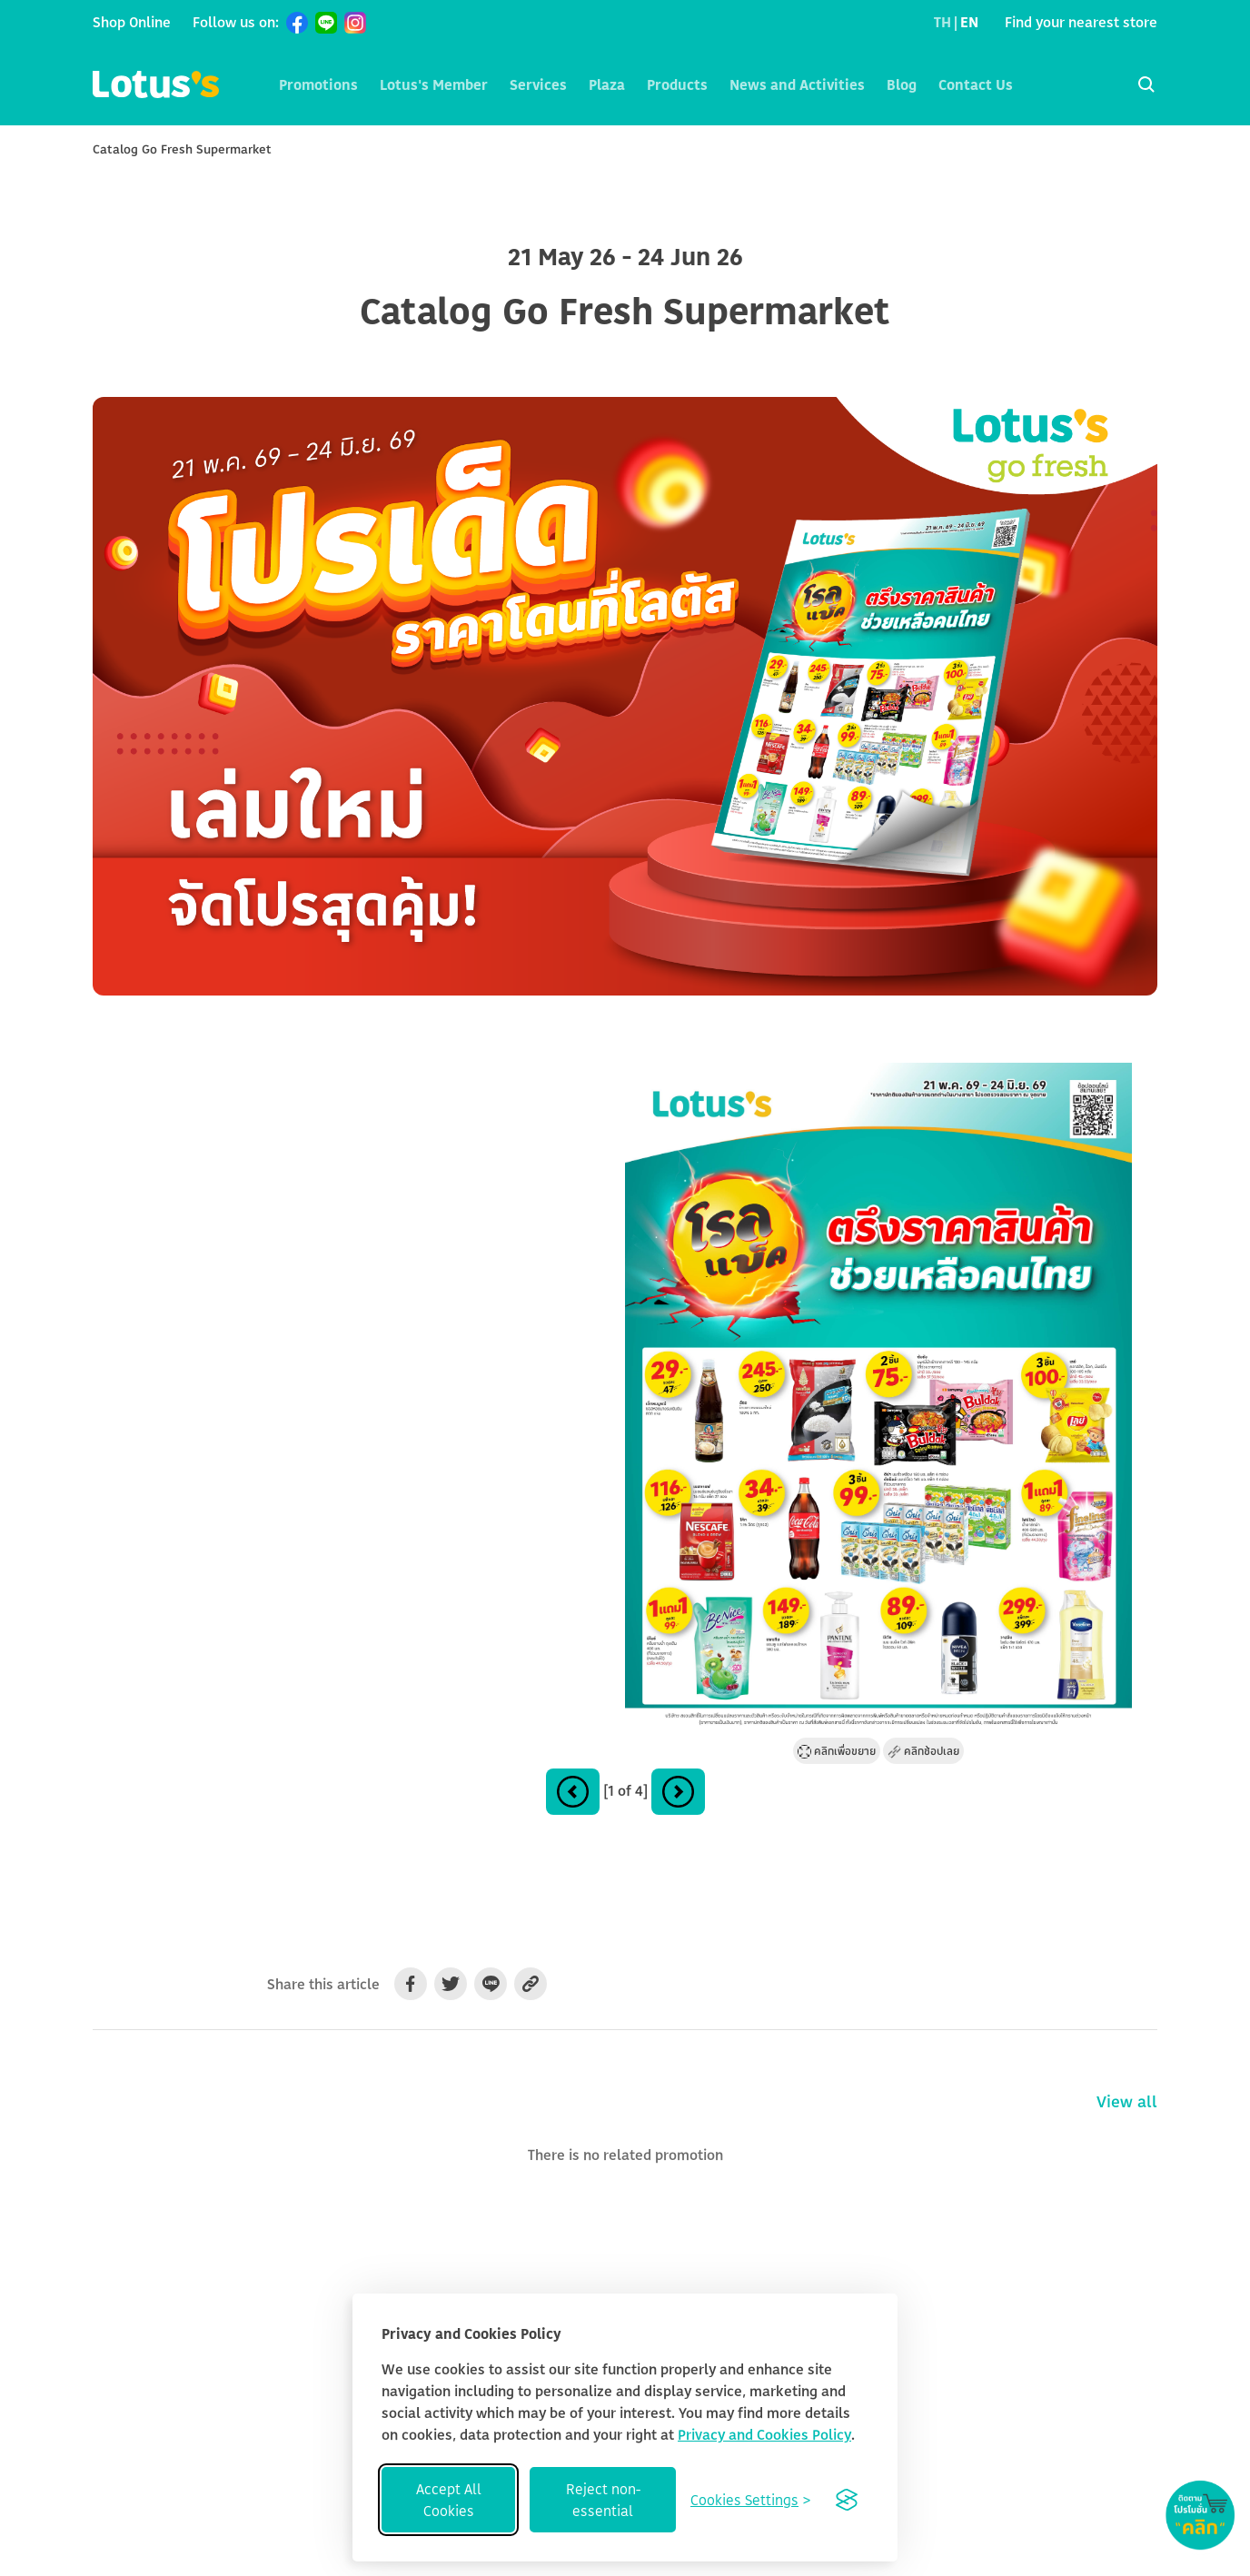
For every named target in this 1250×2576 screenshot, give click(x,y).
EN (969, 22)
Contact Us (975, 84)
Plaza (607, 84)
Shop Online (132, 22)
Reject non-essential (603, 2499)
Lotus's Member (434, 84)
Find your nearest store (1081, 22)
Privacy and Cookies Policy (764, 2434)
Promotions (318, 84)
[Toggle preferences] (750, 2499)
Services (538, 84)
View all (1126, 2101)
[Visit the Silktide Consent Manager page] (846, 2500)
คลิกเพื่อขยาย (837, 1750)
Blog (902, 84)
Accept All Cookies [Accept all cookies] (448, 2499)
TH (942, 22)
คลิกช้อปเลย (923, 1750)
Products (677, 84)
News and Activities (797, 84)
